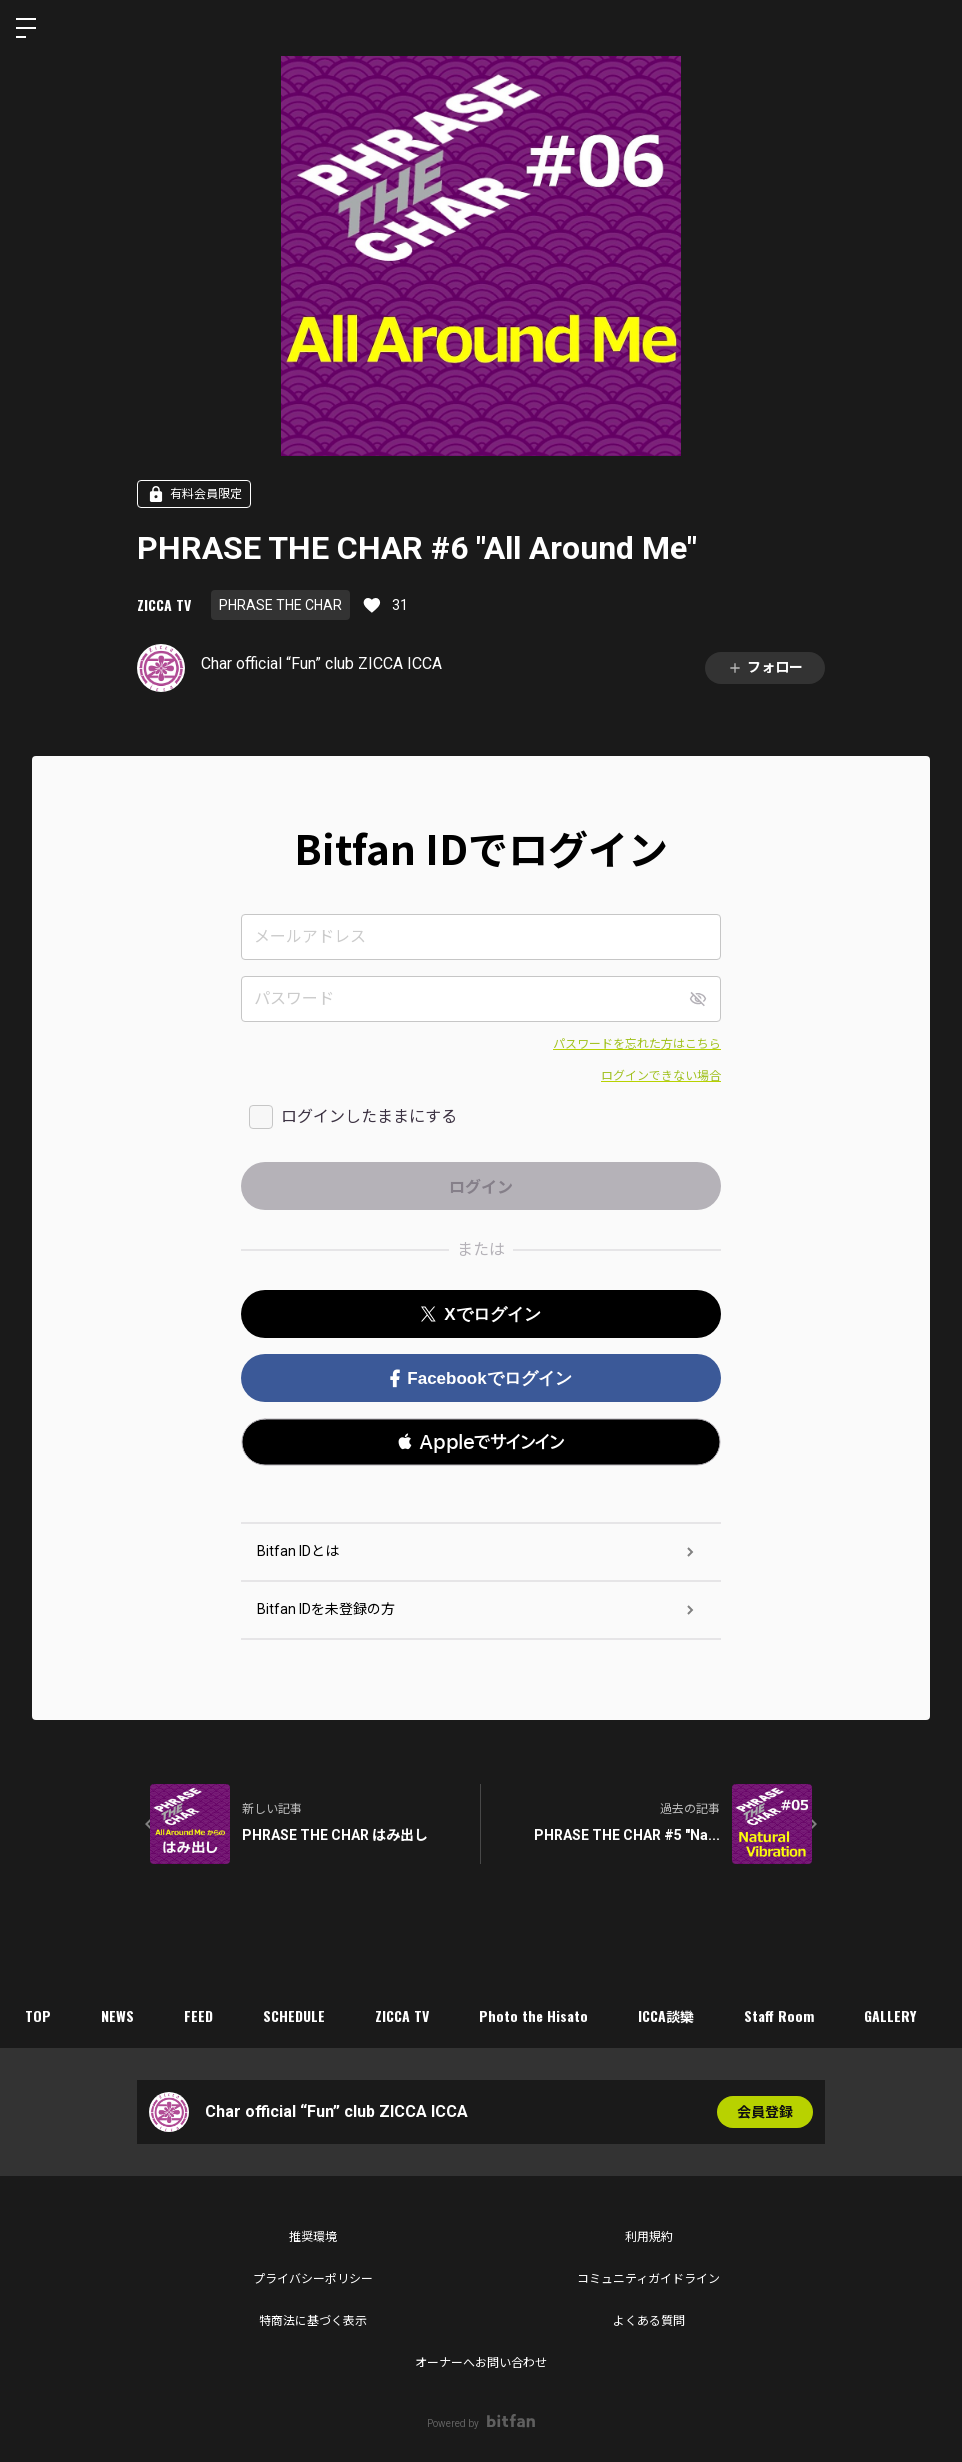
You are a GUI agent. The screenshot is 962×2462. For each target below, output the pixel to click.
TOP (38, 2015)
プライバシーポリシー (313, 2279)
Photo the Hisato (533, 2015)
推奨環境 (313, 2237)
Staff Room (779, 2015)
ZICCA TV (164, 604)
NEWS (117, 2015)
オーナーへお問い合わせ (481, 2363)
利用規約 (649, 2237)
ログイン (930, 28)
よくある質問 (649, 2321)
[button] (481, 1442)
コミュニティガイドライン (648, 2279)
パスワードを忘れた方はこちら (637, 1044)
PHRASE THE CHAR (280, 605)
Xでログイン (480, 1314)
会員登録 (765, 2112)
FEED (198, 2015)
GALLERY (890, 2015)
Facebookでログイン (480, 1378)
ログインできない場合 (661, 1076)
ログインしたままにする (369, 1116)
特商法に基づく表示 (313, 2321)
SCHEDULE (294, 2015)
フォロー (765, 667)
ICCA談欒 (666, 2015)
